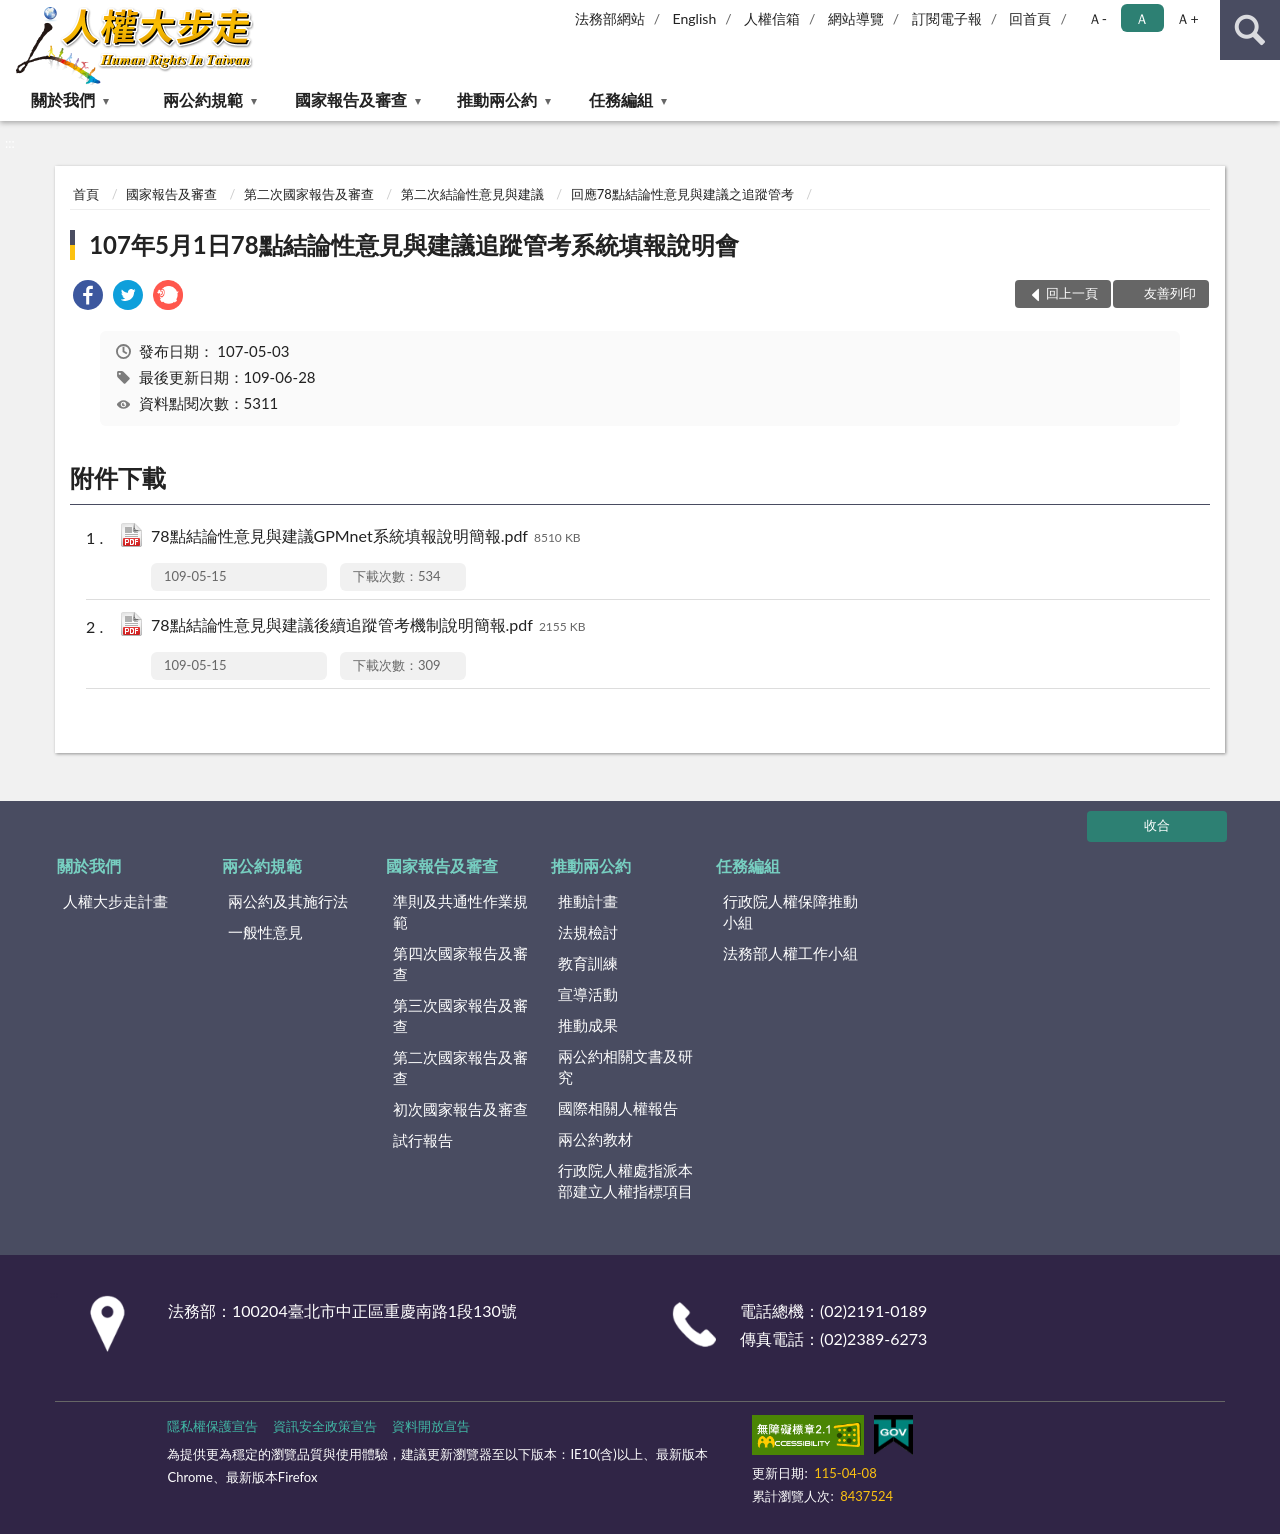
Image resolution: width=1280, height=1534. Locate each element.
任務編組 (621, 99)
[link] (88, 297)
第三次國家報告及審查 (460, 1015)
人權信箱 (772, 18)
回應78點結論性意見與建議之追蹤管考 (682, 194)
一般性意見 (265, 932)
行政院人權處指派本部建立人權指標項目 (625, 1180)
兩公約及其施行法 (288, 901)
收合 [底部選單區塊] (1157, 825)
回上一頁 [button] (1072, 293)
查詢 (1250, 30)
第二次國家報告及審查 (309, 194)
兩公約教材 (595, 1139)
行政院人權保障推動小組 (790, 911)
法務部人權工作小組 (790, 953)
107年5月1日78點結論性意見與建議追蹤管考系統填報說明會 (413, 244)
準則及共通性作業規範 (460, 911)
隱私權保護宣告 (212, 1426)
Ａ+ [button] (1187, 18)
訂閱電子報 (947, 18)
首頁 (86, 194)
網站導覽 (856, 18)
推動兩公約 (497, 99)
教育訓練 (588, 963)
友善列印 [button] (1170, 293)
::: (16, 15)
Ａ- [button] (1097, 18)
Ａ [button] (1142, 18)
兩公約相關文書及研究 (625, 1066)
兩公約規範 (203, 99)
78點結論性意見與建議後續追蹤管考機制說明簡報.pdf (368, 626)
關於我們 (63, 99)
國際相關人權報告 (618, 1108)
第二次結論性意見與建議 (472, 194)
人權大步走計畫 (115, 901)
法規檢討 (588, 932)
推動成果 (588, 1025)
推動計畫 (588, 901)
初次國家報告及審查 (460, 1109)
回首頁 (1030, 18)
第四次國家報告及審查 (460, 963)
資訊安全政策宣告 (325, 1426)
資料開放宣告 (431, 1426)
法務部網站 (610, 18)
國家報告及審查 (351, 99)
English (695, 18)
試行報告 (423, 1140)
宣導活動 (588, 994)
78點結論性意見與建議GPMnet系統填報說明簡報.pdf (366, 537)
